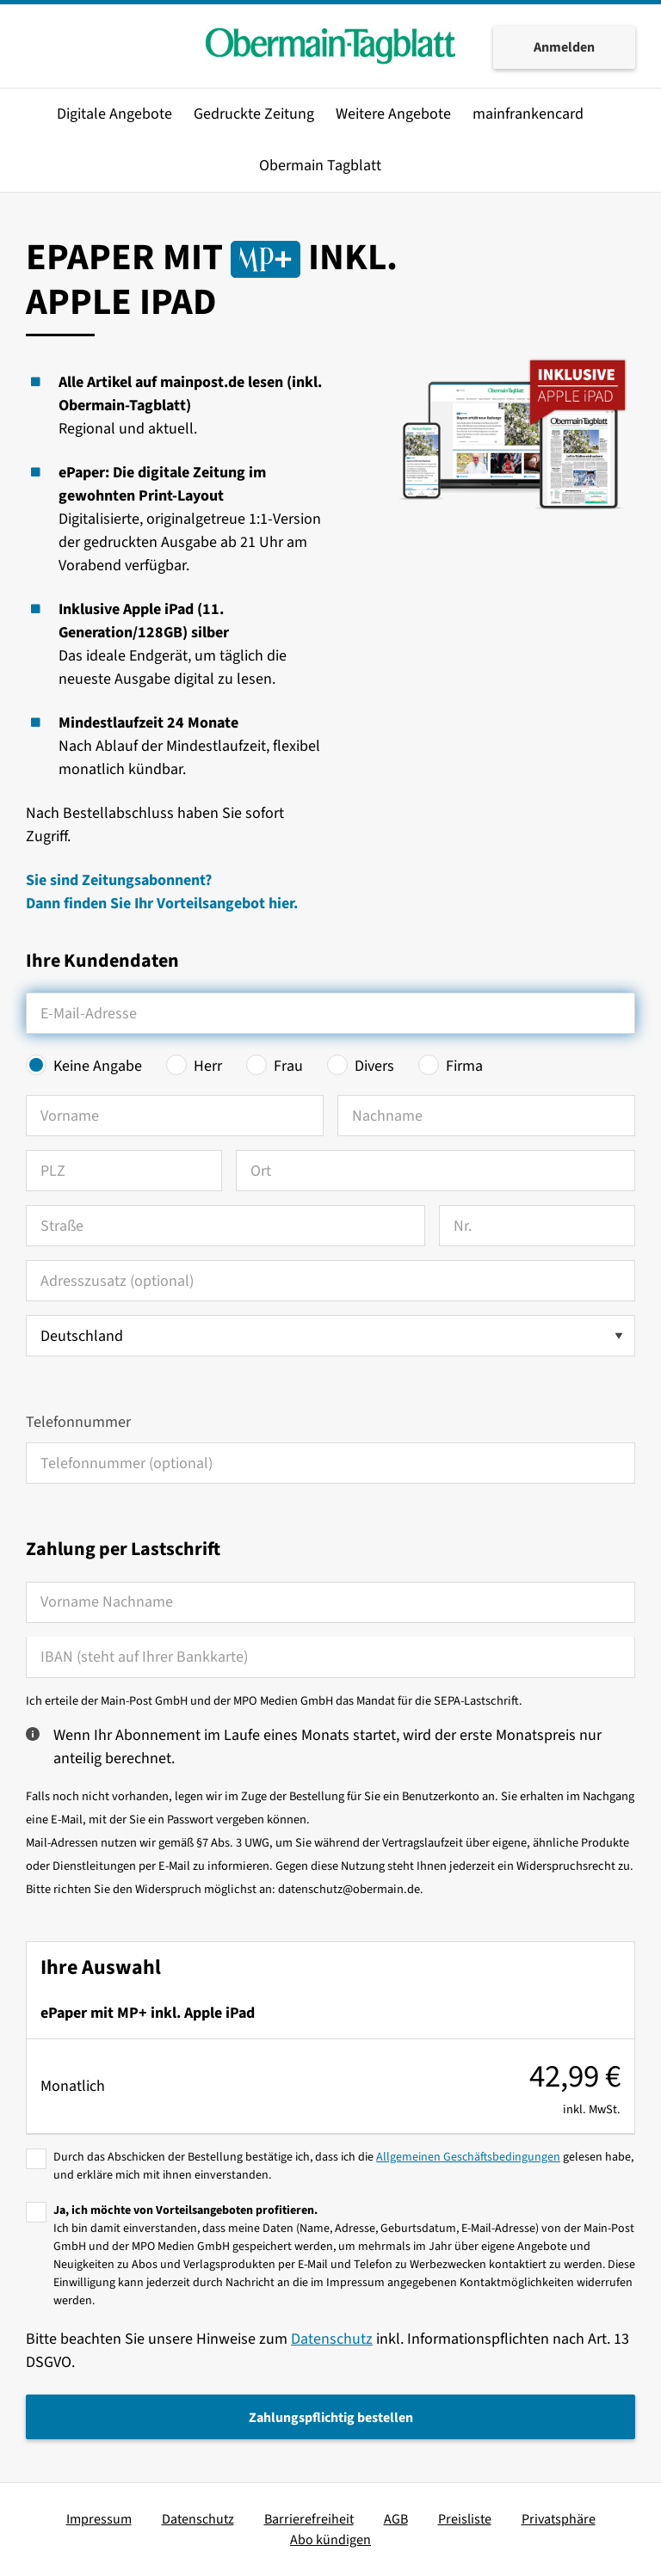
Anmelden (564, 47)
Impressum (99, 2519)
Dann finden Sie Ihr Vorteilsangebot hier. (162, 903)
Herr (208, 1066)
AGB (396, 2519)
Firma (464, 1066)
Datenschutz (332, 2339)
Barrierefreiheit (309, 2519)
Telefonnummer (78, 1422)
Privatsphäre (559, 2519)
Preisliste (464, 2519)
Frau (288, 1066)
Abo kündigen (330, 2539)
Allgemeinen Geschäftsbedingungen (468, 2157)
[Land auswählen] (330, 1335)
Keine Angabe (97, 1066)
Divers (374, 1066)
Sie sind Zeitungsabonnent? (119, 880)
